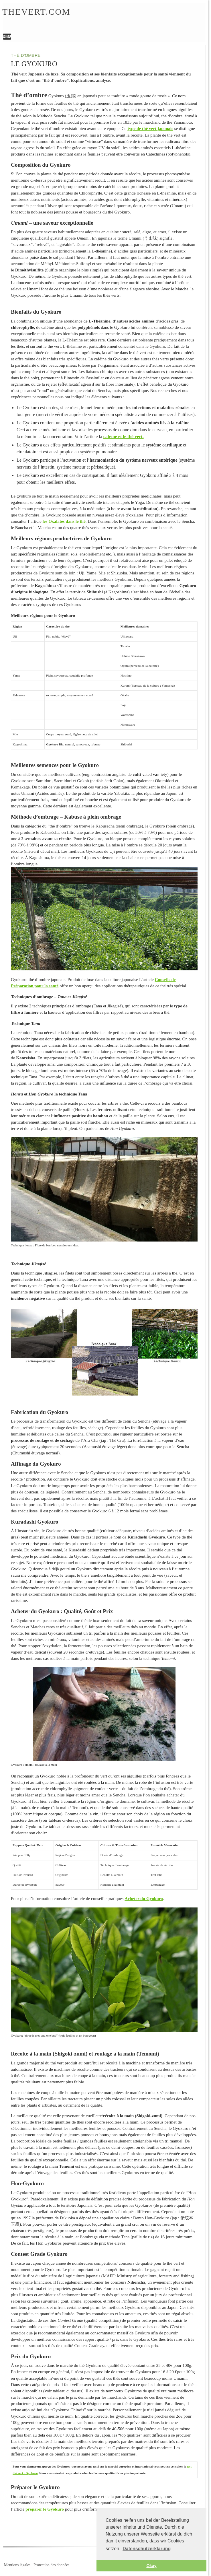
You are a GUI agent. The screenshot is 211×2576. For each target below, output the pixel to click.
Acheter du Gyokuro (144, 1898)
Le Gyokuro (95, 19)
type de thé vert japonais (150, 128)
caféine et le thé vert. (123, 436)
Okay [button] (151, 2565)
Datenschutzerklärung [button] (147, 2548)
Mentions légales (17, 2565)
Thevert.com (36, 11)
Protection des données (51, 2565)
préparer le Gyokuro (44, 2509)
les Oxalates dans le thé (63, 521)
